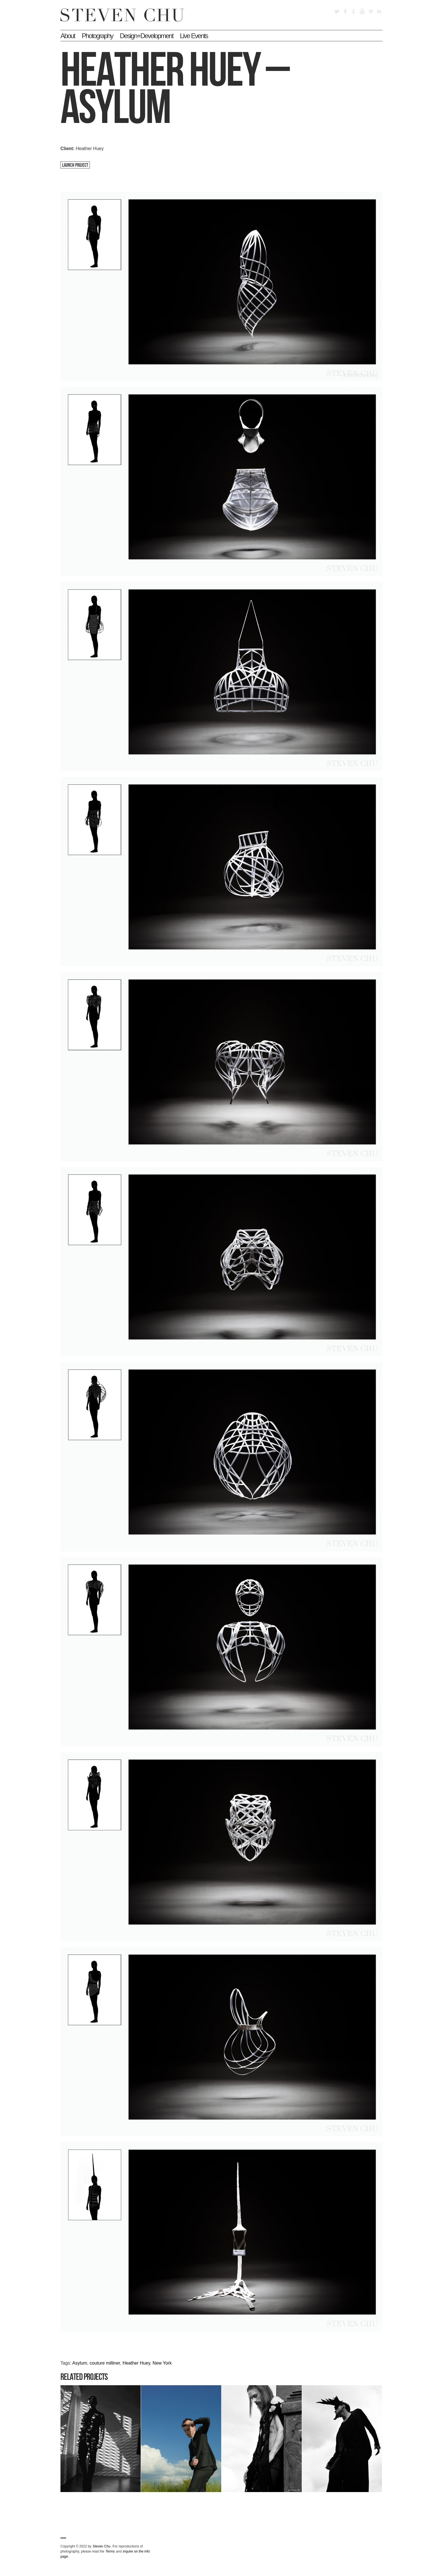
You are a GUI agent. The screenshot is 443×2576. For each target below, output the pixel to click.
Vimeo (370, 11)
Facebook (345, 11)
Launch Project (75, 165)
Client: (68, 148)
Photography (97, 36)
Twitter (337, 11)
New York (162, 2363)
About (67, 36)
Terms (110, 2551)
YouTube (362, 11)
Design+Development (146, 36)
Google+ (354, 11)
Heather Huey (136, 2363)
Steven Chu (101, 2546)
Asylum (79, 2363)
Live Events (194, 36)
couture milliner (105, 2363)
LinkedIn (379, 11)
